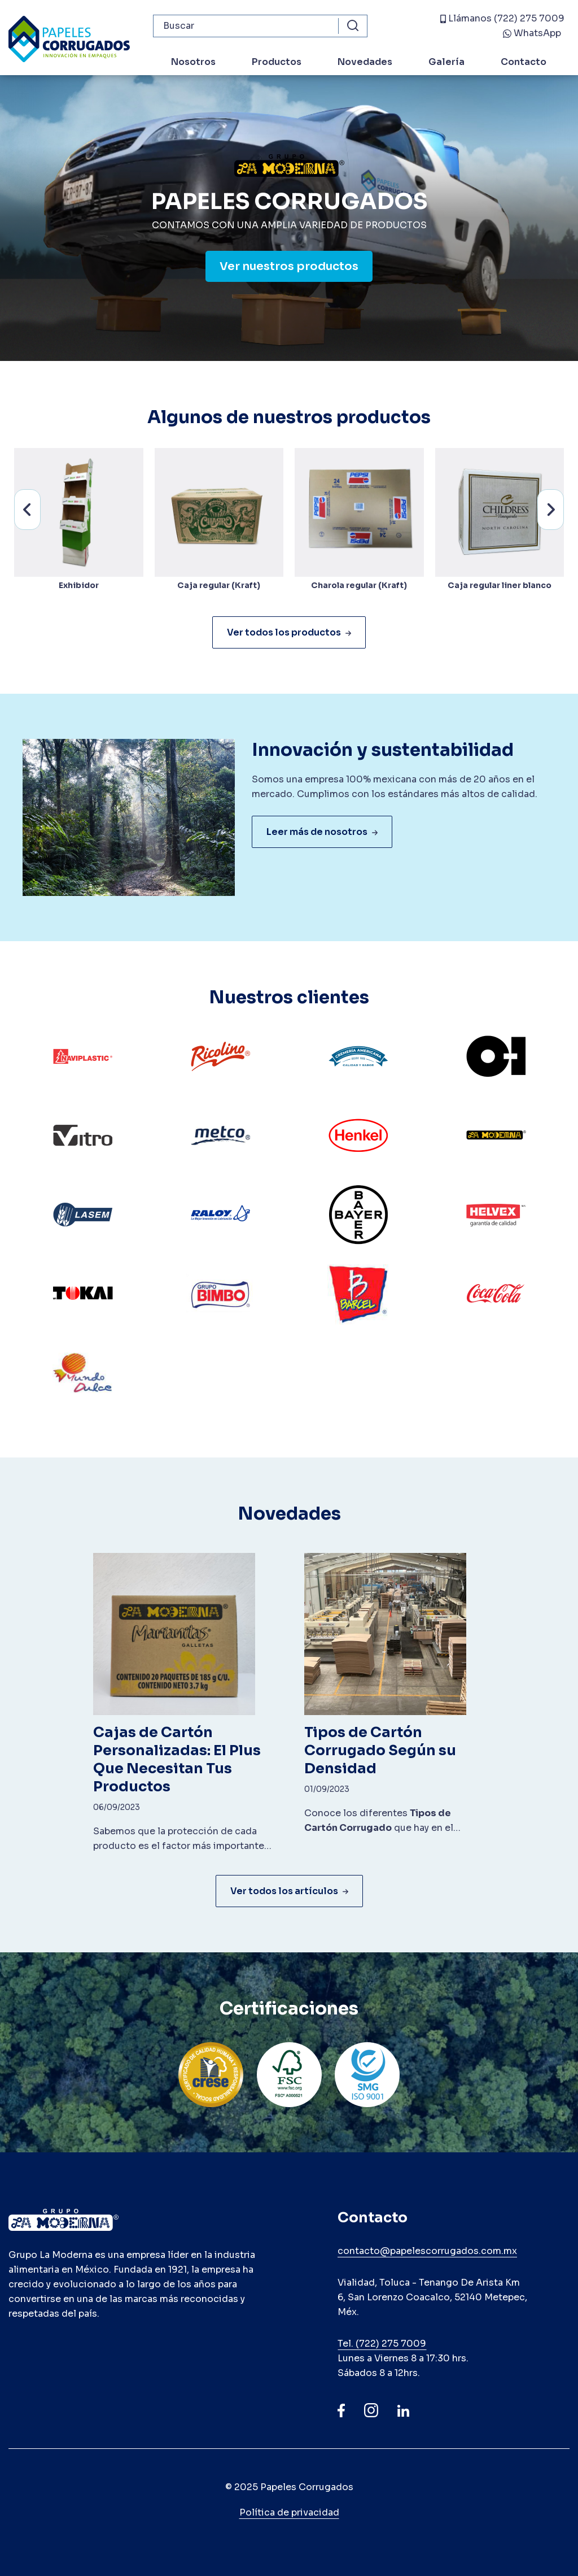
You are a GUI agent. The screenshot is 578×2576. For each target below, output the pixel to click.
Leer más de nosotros (322, 832)
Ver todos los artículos (289, 1891)
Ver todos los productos (289, 632)
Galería (446, 62)
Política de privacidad (289, 2512)
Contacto (523, 62)
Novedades (365, 62)
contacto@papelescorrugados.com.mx (427, 2251)
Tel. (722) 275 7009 (382, 2343)
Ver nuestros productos (289, 266)
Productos (276, 62)
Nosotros (193, 62)
